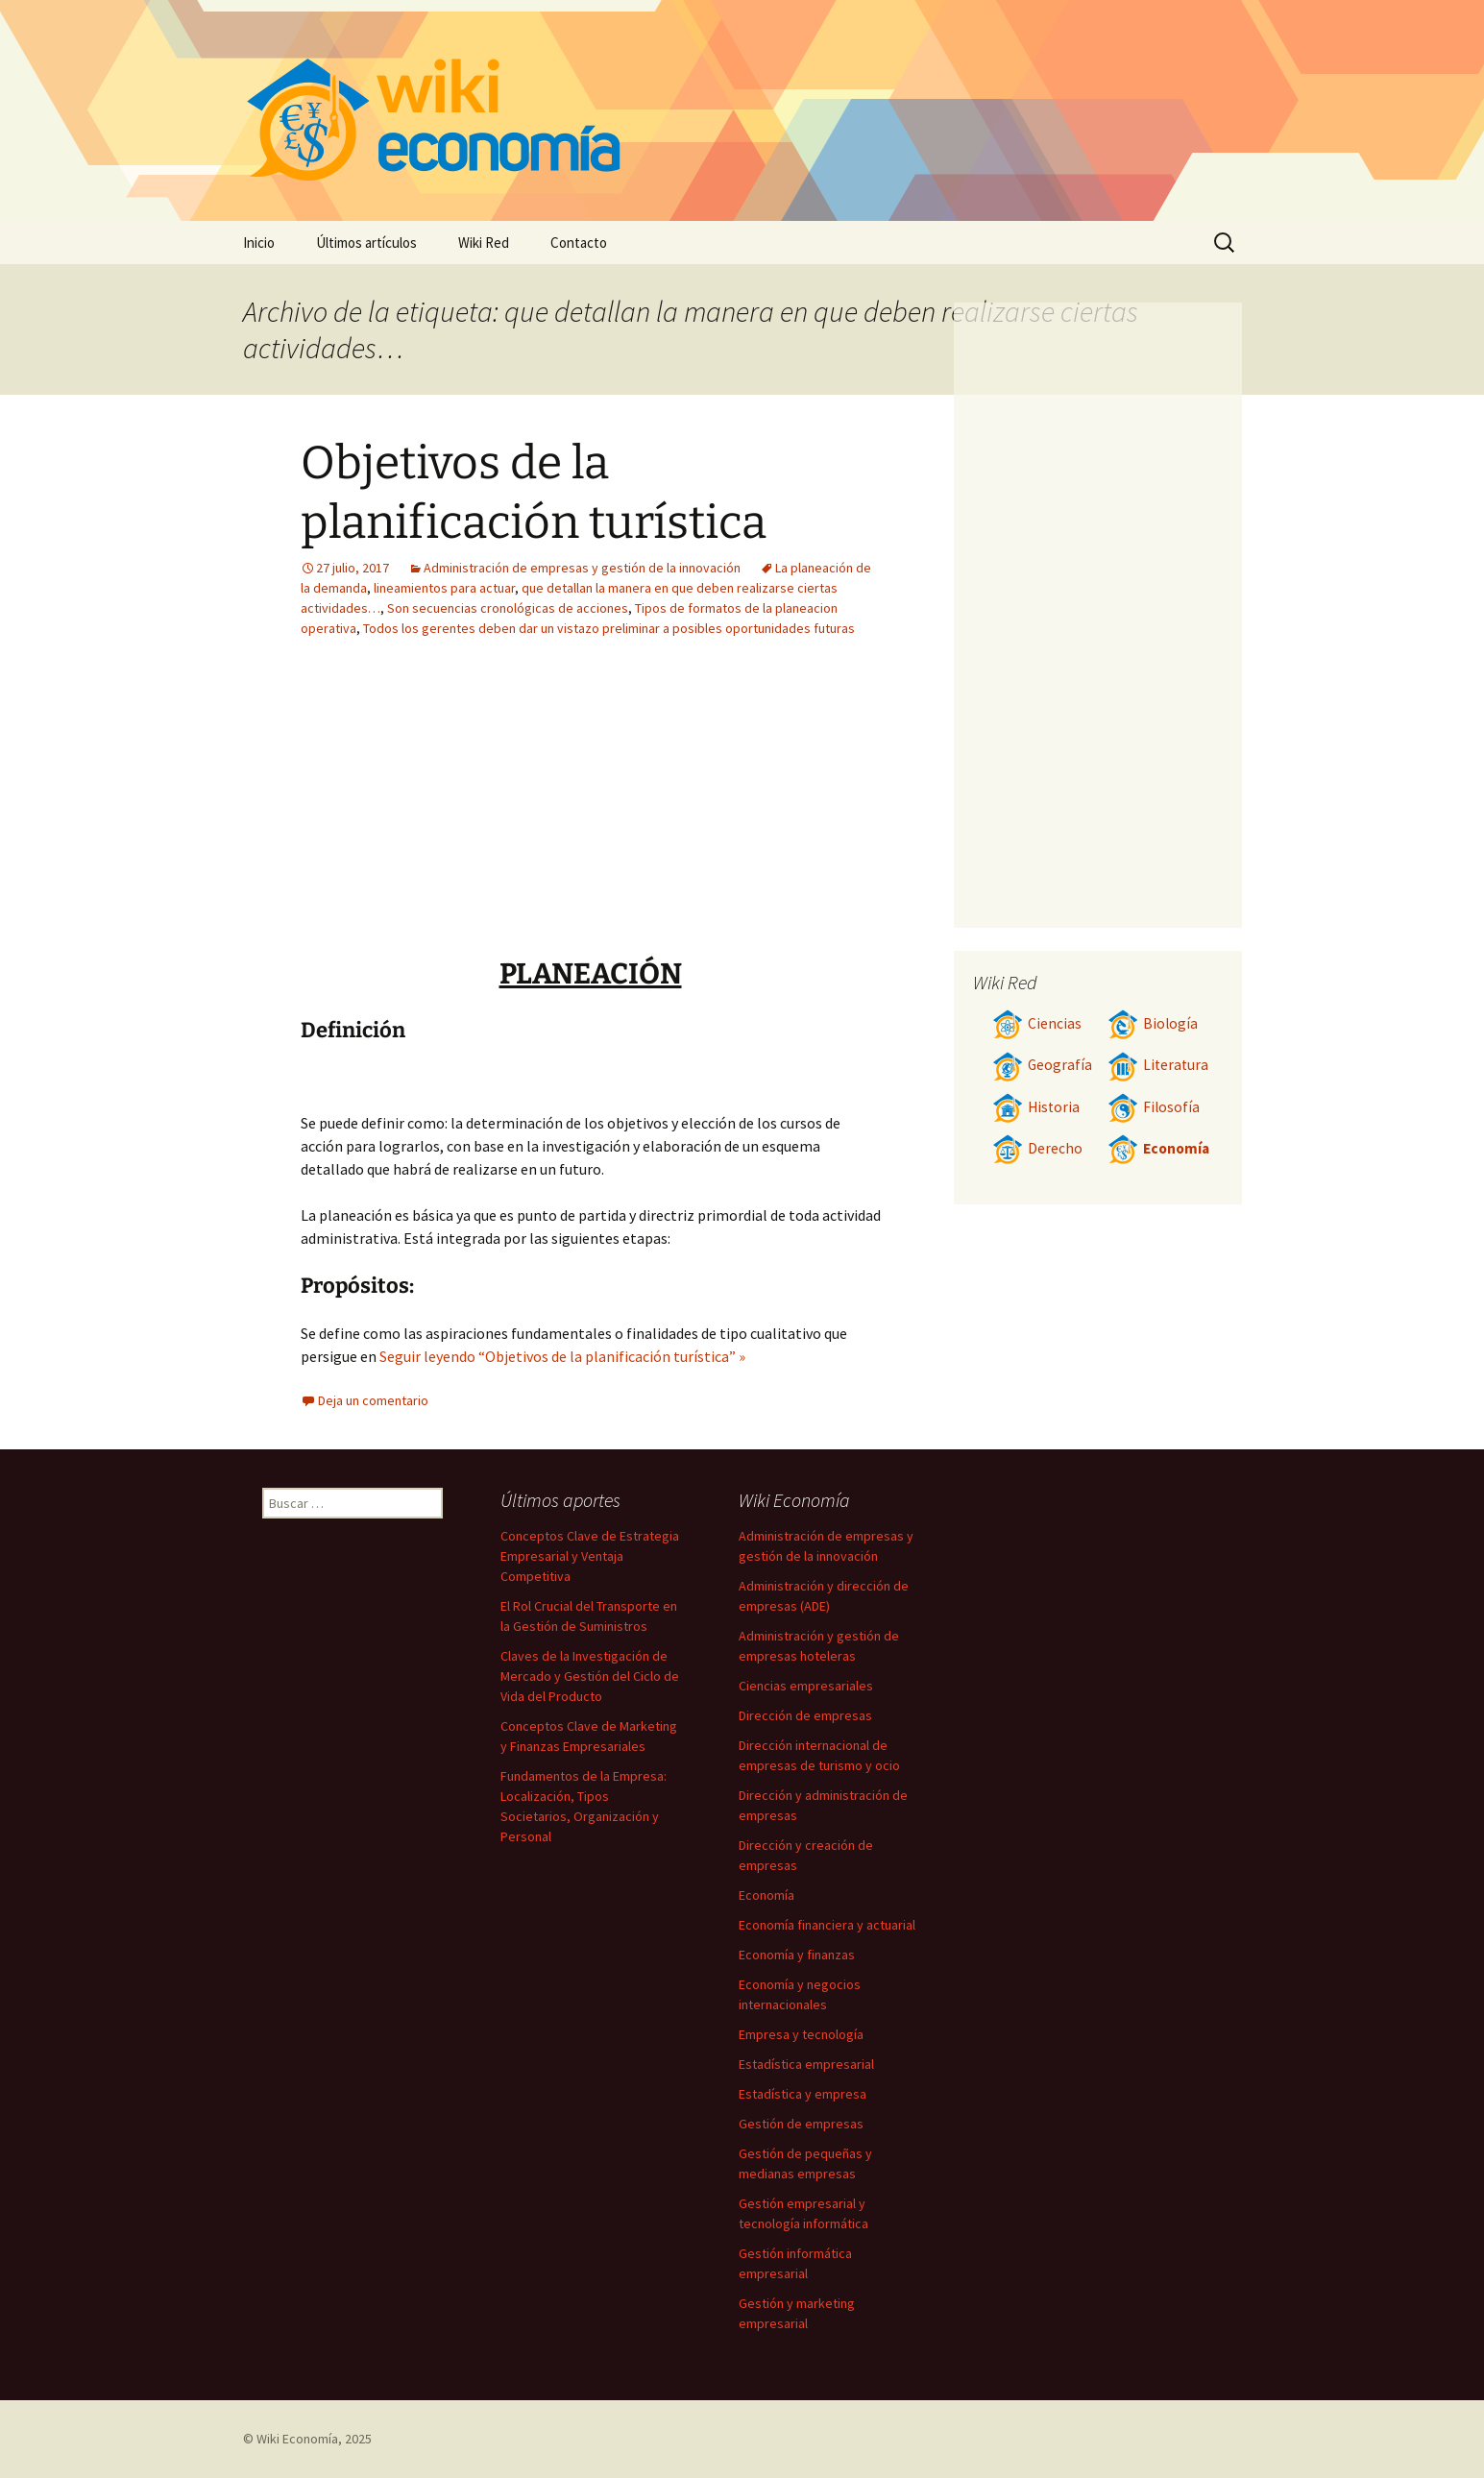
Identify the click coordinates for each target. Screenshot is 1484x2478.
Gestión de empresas (801, 2123)
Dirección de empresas (805, 1715)
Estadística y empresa (802, 2093)
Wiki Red (483, 242)
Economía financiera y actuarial (827, 1924)
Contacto (578, 242)
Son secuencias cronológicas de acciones (507, 608)
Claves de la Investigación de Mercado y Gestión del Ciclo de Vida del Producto (589, 1676)
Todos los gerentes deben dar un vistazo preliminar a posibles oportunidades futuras (609, 628)
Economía (1158, 1148)
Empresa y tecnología (801, 2034)
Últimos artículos (366, 242)
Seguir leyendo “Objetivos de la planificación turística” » (562, 1356)
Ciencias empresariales (806, 1685)
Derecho (1037, 1148)
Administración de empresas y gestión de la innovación (582, 567)
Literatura (1157, 1065)
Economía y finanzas (797, 1954)
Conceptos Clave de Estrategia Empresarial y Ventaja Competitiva (589, 1556)
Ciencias (1037, 1023)
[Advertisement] (709, 811)
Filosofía (1153, 1107)
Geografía (1042, 1065)
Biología (1152, 1023)
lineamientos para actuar (444, 587)
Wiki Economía (297, 2438)
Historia (1036, 1107)
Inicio (259, 242)
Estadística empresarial (806, 2064)
